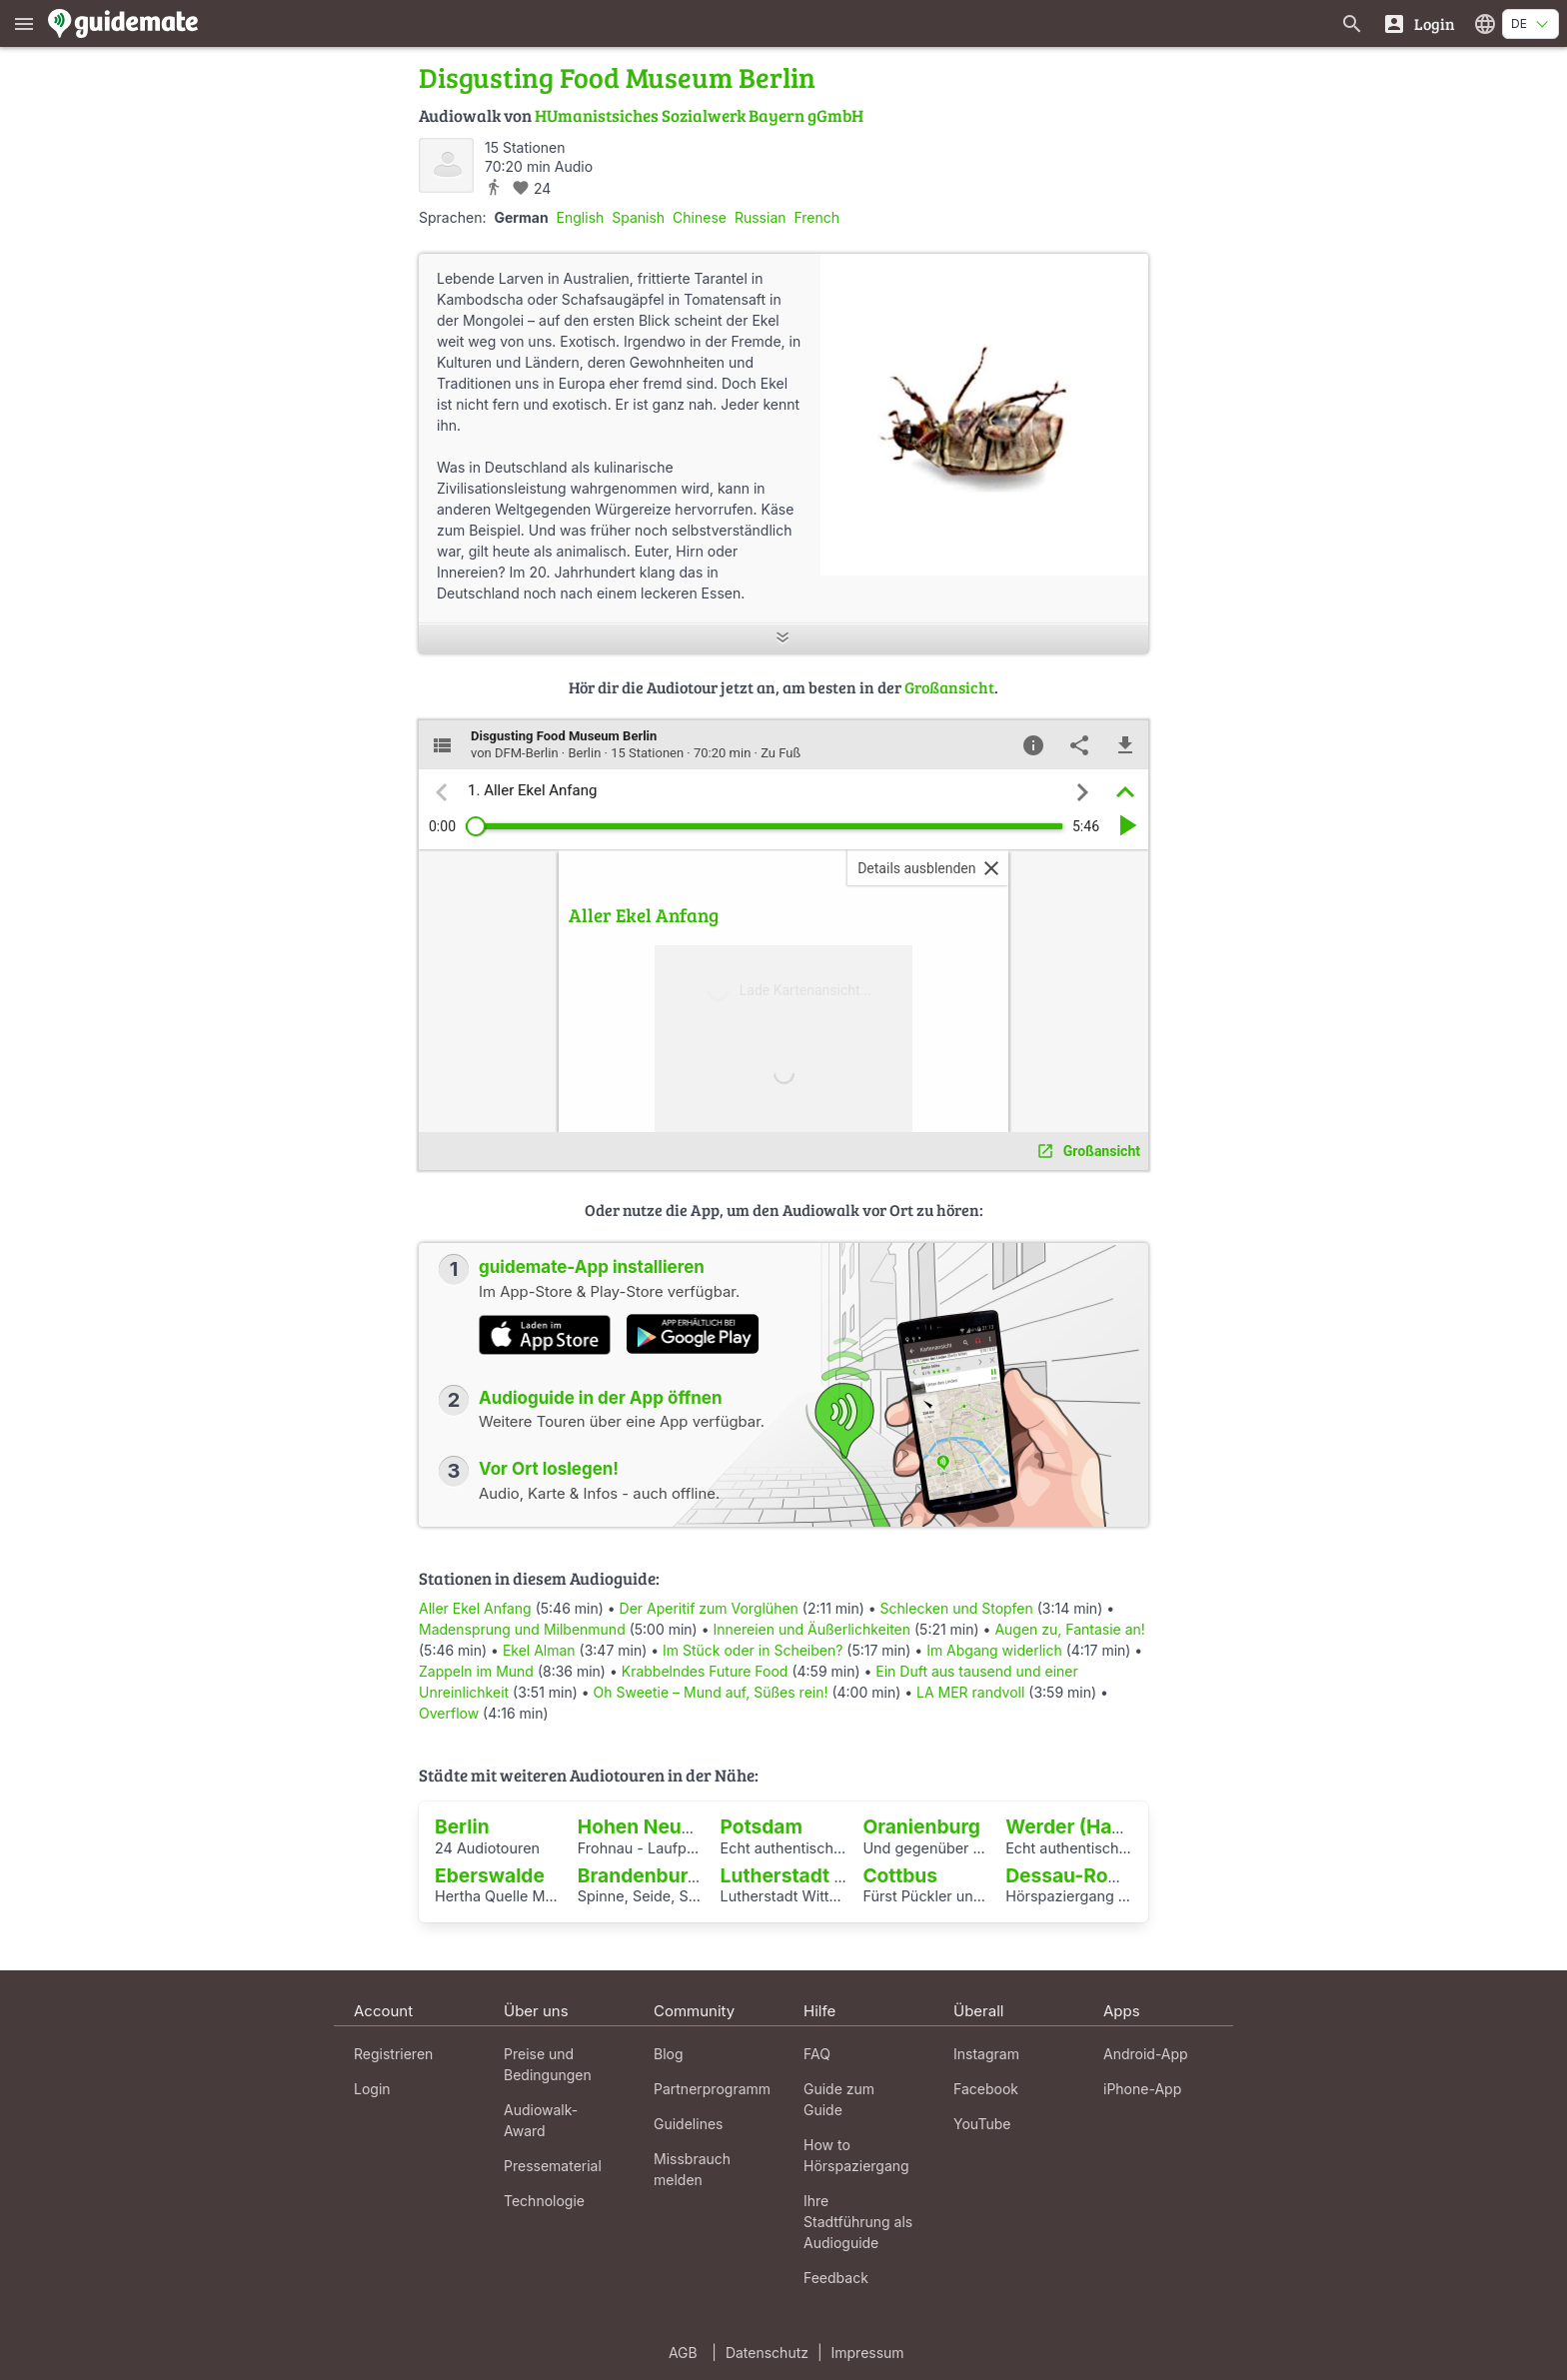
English (581, 217)
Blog (669, 2053)
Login (372, 2088)
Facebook (985, 2088)
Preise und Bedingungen (548, 2064)
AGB (683, 2352)
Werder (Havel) (1075, 1826)
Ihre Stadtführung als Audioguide (857, 2221)
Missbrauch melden (692, 2169)
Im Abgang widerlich (994, 1650)
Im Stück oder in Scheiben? (752, 1650)
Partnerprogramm (712, 2088)
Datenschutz (767, 2352)
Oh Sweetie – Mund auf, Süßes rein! (711, 1692)
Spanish (638, 217)
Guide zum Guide (838, 2099)
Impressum (867, 2352)
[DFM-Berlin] (446, 165)
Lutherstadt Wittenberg (830, 1875)
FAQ (816, 2053)
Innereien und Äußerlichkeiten (811, 1629)
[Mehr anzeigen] (783, 638)
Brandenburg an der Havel (699, 1875)
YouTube (981, 2123)
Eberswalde (490, 1875)
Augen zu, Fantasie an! (1069, 1629)
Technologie (544, 2200)
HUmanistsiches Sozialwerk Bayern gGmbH (699, 115)
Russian (760, 217)
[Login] (1418, 23)
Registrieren (393, 2053)
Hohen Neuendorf (661, 1826)
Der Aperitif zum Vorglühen (709, 1608)
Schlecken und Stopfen (956, 1608)
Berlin (462, 1826)
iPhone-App (1142, 2088)
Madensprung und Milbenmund (522, 1629)
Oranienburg (921, 1826)
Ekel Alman (539, 1650)
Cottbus (899, 1875)
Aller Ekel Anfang (475, 1608)
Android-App (1145, 2053)
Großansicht (949, 686)
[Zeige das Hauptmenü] (24, 23)
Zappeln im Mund (476, 1671)
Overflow (449, 1713)
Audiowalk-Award (541, 2120)
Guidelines (688, 2123)
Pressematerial (553, 2165)
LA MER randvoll (970, 1692)
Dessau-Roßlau (1076, 1875)
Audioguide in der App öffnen (601, 1398)
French (816, 217)
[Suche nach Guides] (1352, 23)
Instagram (986, 2053)
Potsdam (761, 1826)
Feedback (835, 2277)
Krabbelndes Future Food (705, 1671)
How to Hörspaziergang (856, 2155)
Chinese (700, 217)
